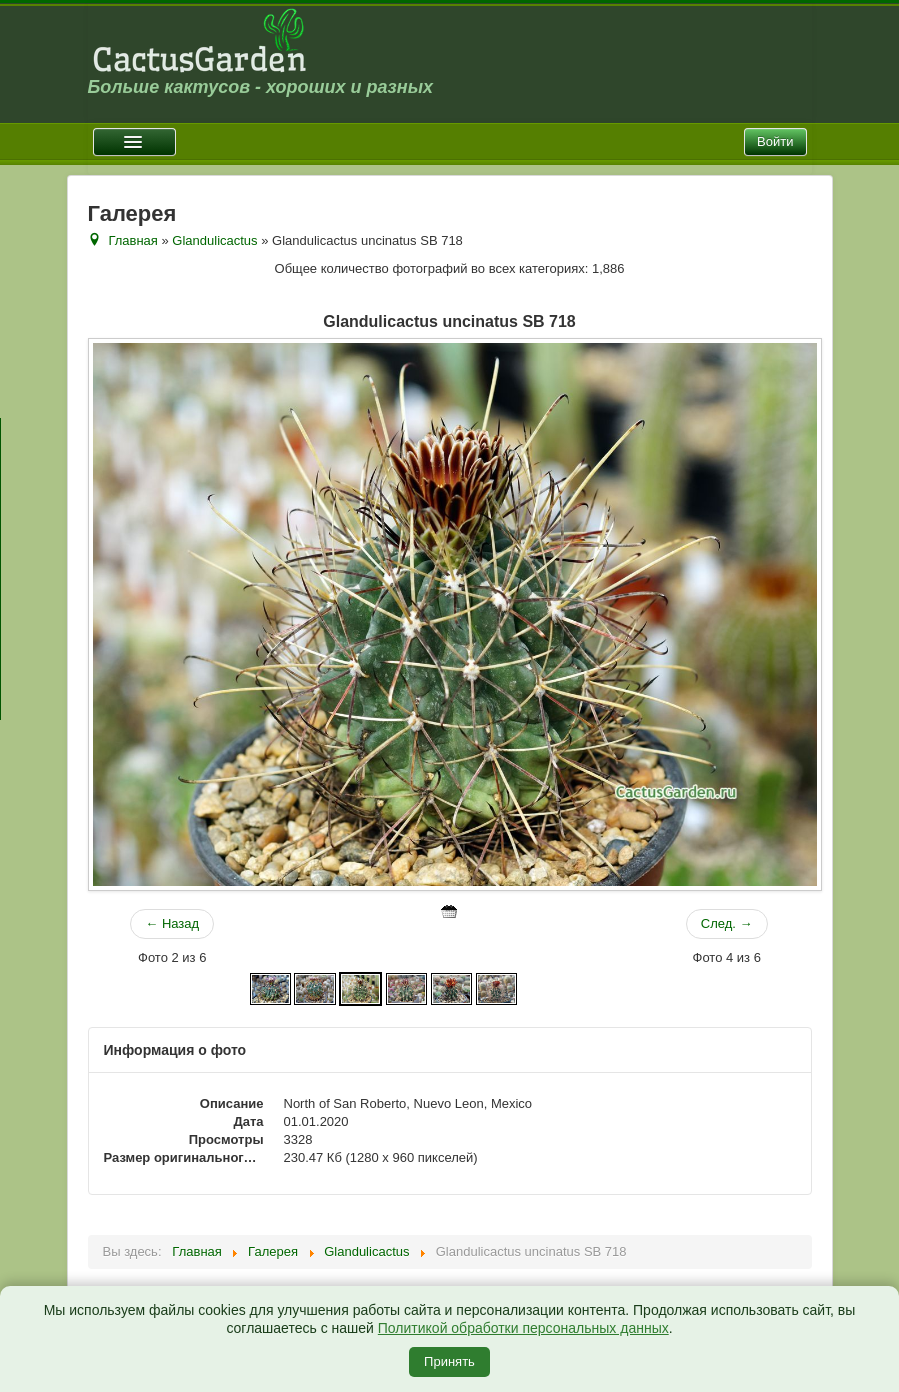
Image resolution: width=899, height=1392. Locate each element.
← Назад (172, 923)
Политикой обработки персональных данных (523, 1328)
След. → (727, 923)
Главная (132, 240)
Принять (449, 1361)
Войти (775, 141)
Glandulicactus (214, 240)
